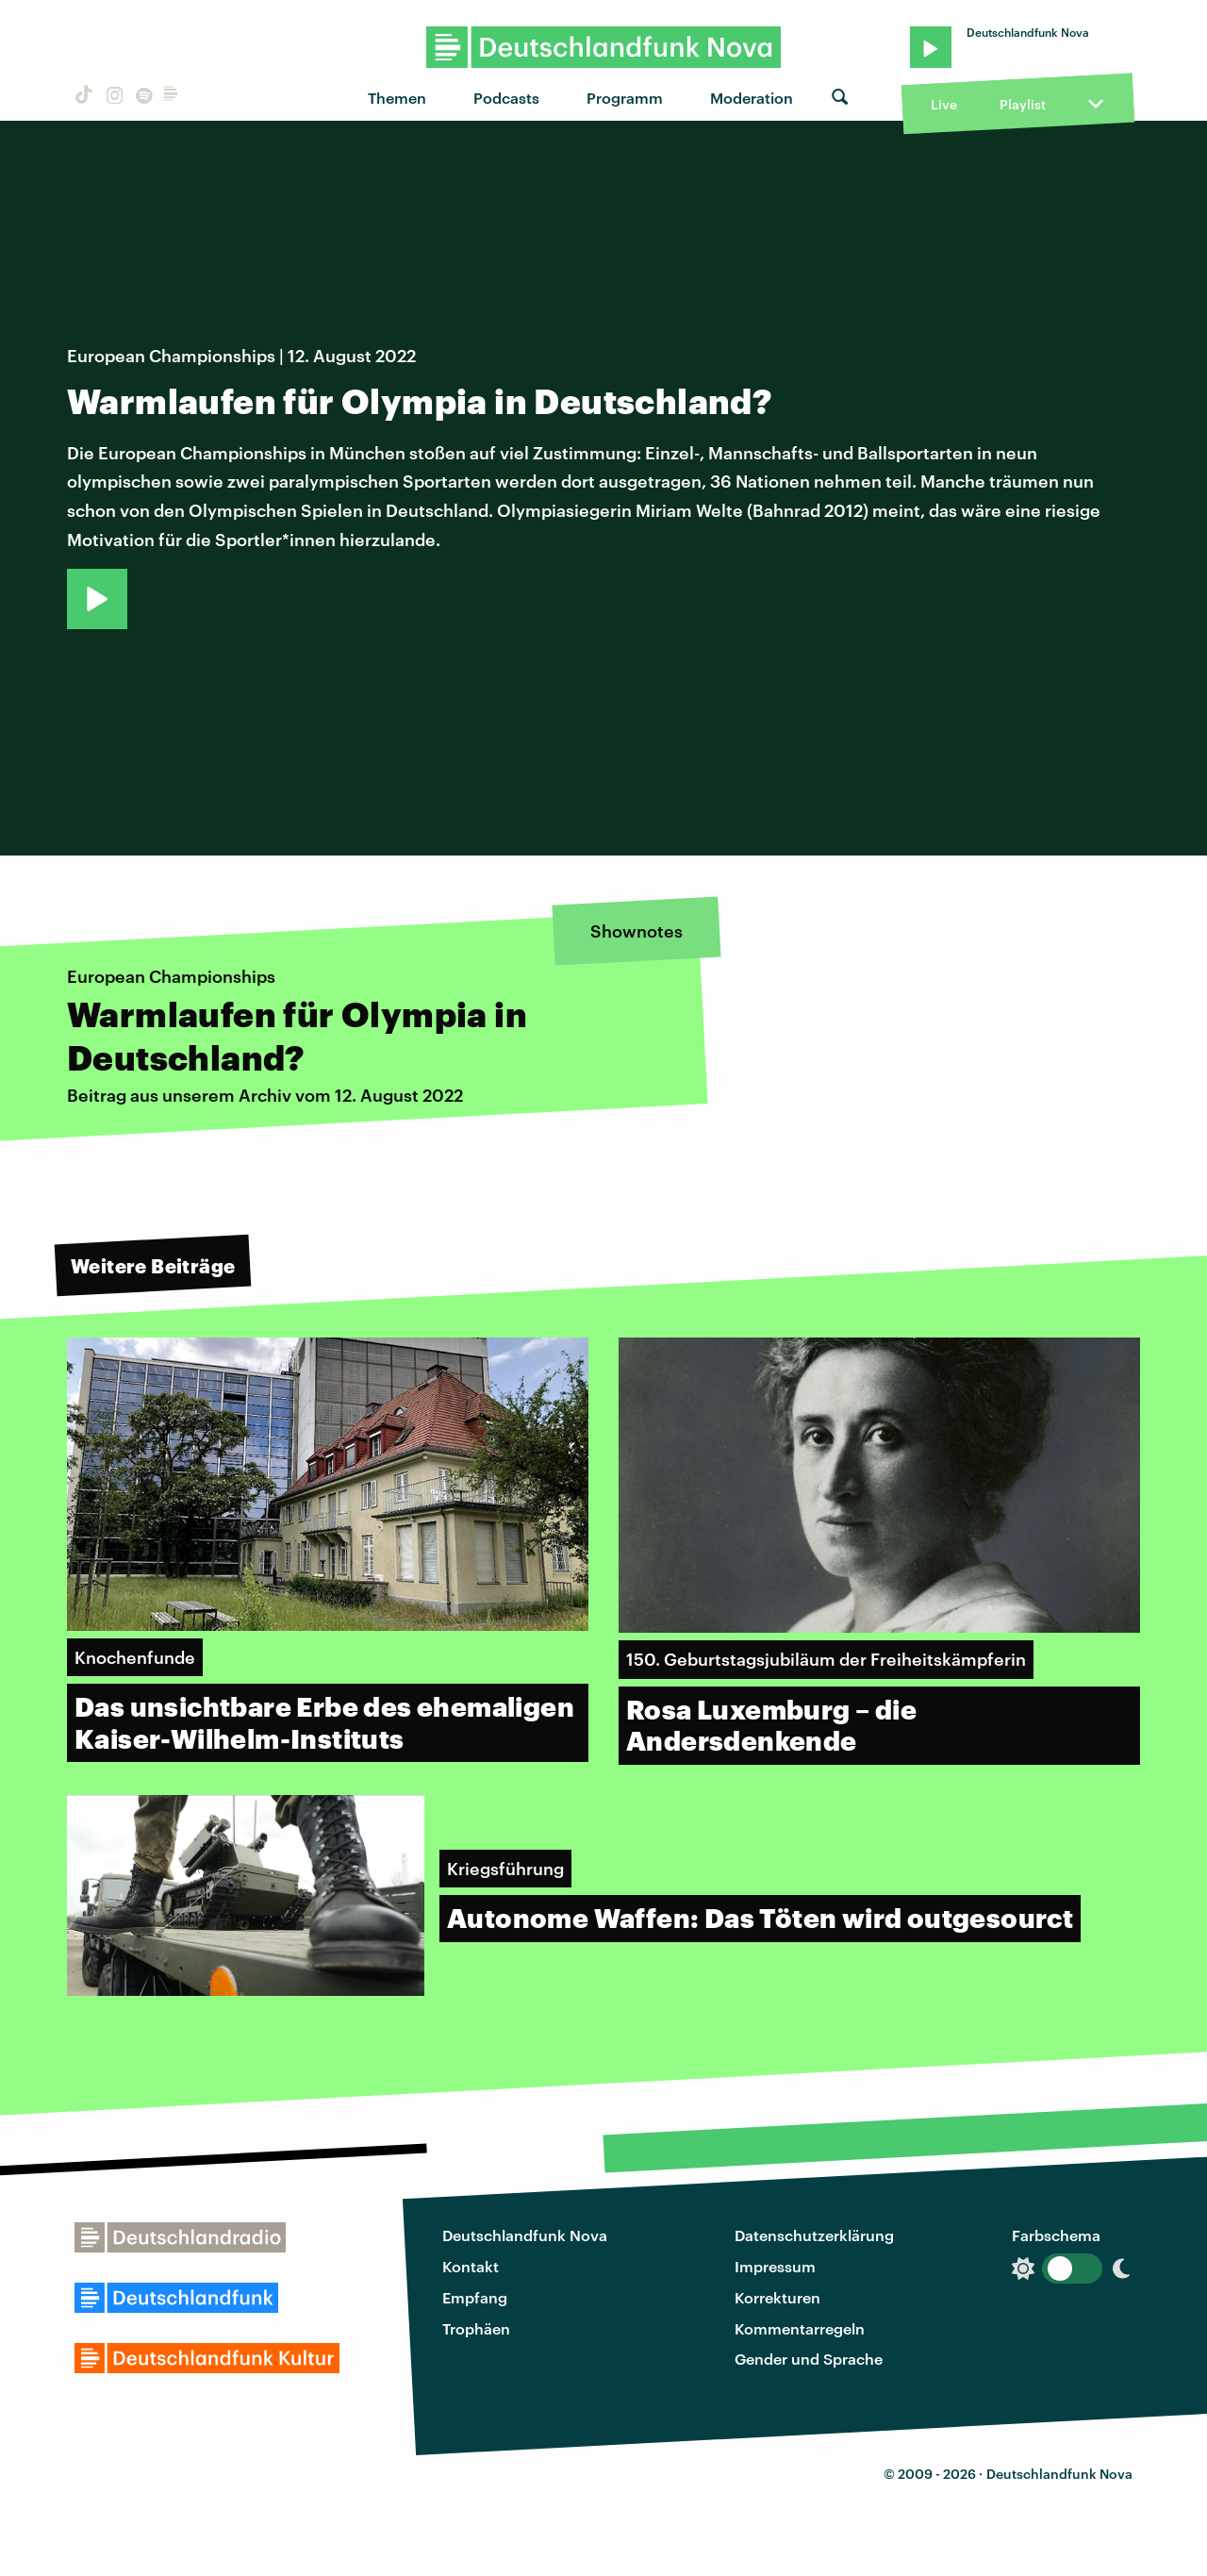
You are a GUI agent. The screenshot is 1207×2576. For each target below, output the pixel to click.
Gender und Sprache (809, 2359)
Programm (625, 98)
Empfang (474, 2297)
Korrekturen (777, 2297)
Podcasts (506, 98)
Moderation (751, 98)
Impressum (775, 2266)
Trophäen (476, 2328)
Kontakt (470, 2266)
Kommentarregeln (800, 2328)
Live (944, 104)
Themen (397, 98)
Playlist (1023, 104)
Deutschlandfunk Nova (524, 2235)
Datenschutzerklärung (814, 2235)
